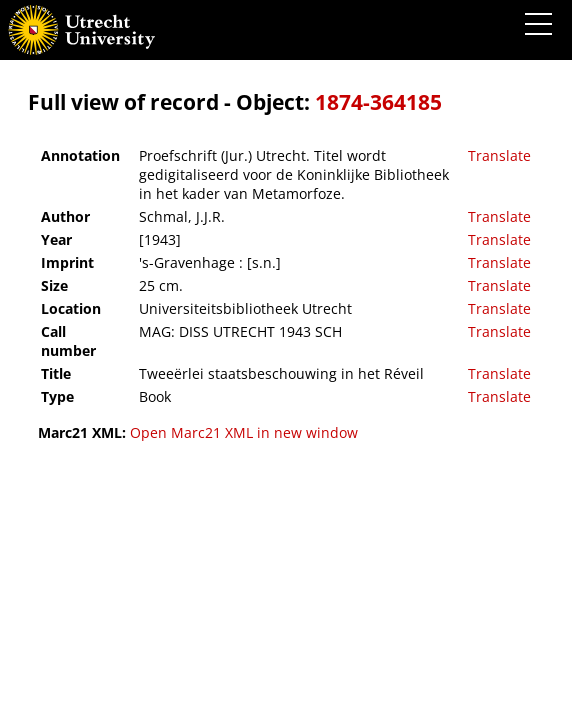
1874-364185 (378, 102)
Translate (499, 155)
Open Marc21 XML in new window (244, 432)
